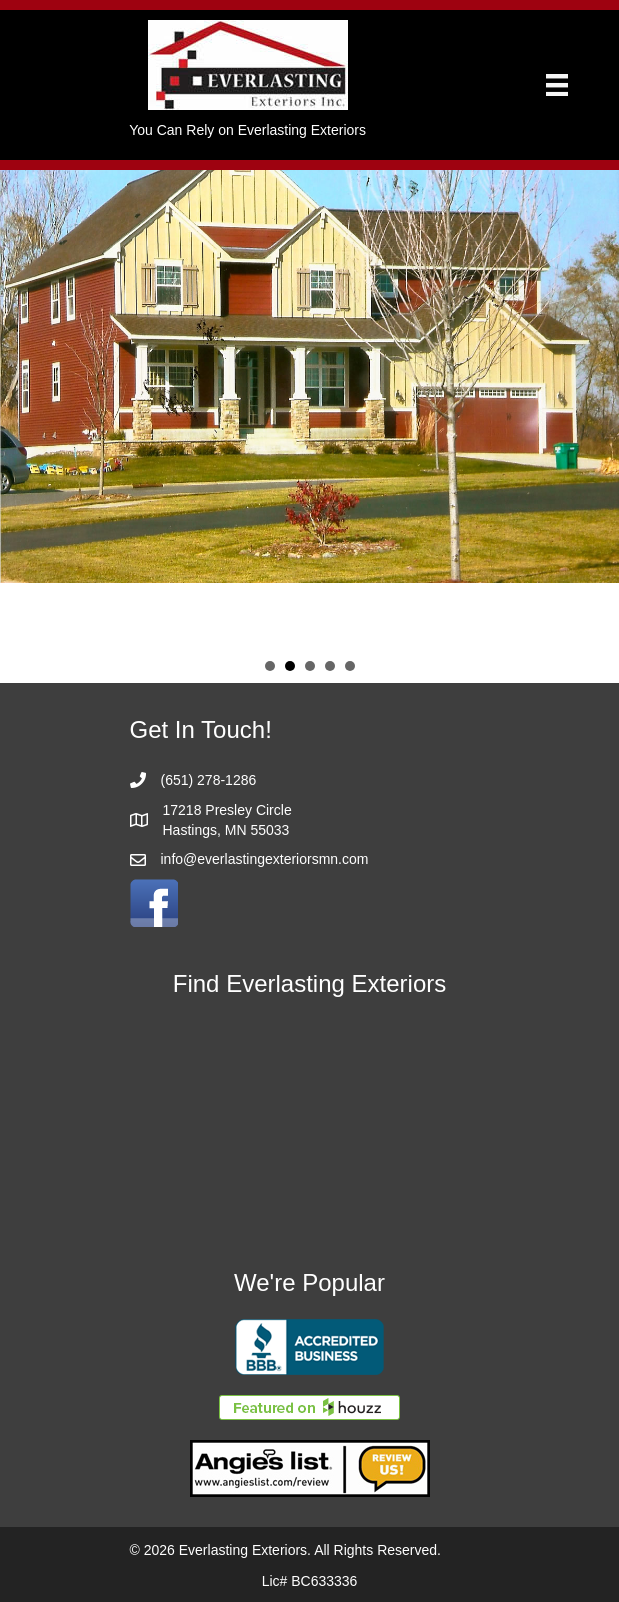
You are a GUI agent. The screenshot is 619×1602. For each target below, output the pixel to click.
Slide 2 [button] (290, 666)
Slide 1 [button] (270, 666)
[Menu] (557, 85)
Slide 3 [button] (310, 666)
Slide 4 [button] (330, 666)
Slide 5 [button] (350, 666)
